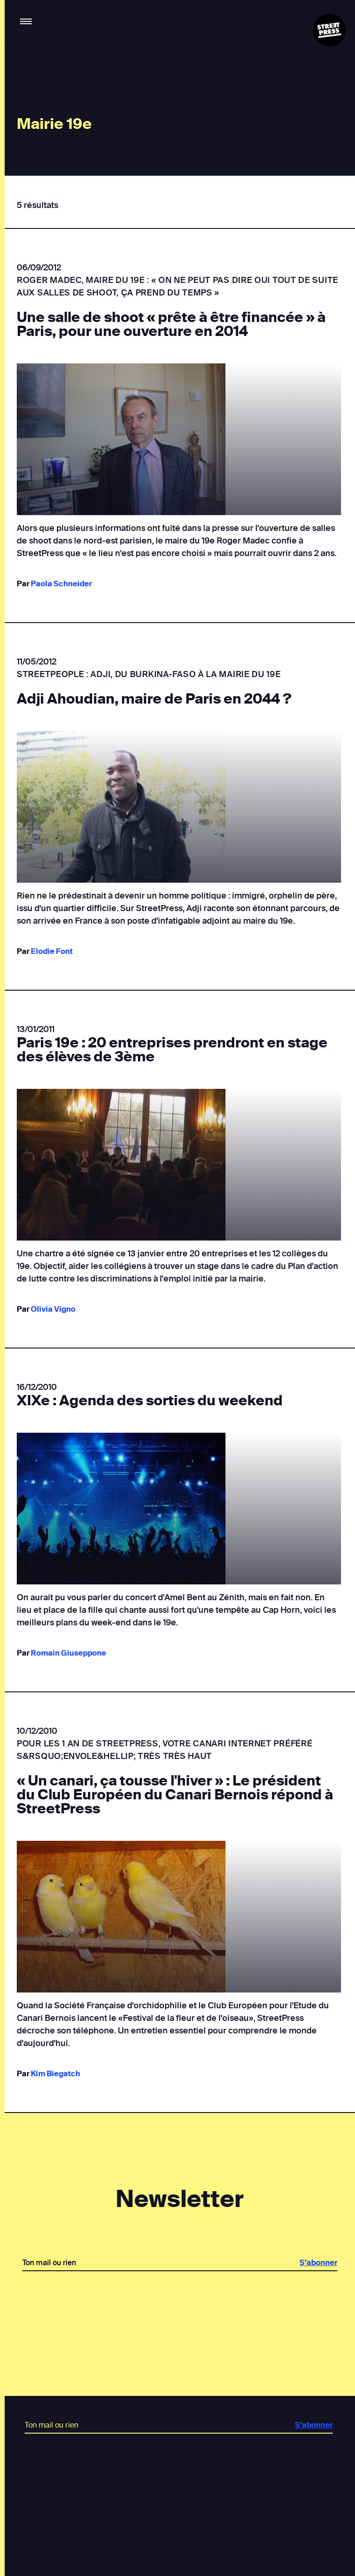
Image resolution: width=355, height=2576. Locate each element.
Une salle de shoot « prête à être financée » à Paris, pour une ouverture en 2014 (171, 324)
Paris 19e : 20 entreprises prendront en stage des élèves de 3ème (172, 1049)
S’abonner (318, 2262)
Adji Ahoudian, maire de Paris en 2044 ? (154, 699)
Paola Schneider (61, 583)
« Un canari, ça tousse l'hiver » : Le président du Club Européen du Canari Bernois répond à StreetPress (175, 1794)
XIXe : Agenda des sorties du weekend (150, 1400)
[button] (26, 21)
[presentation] (179, 2303)
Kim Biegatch (55, 2073)
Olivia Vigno (53, 1309)
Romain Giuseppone (68, 1653)
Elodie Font (52, 951)
